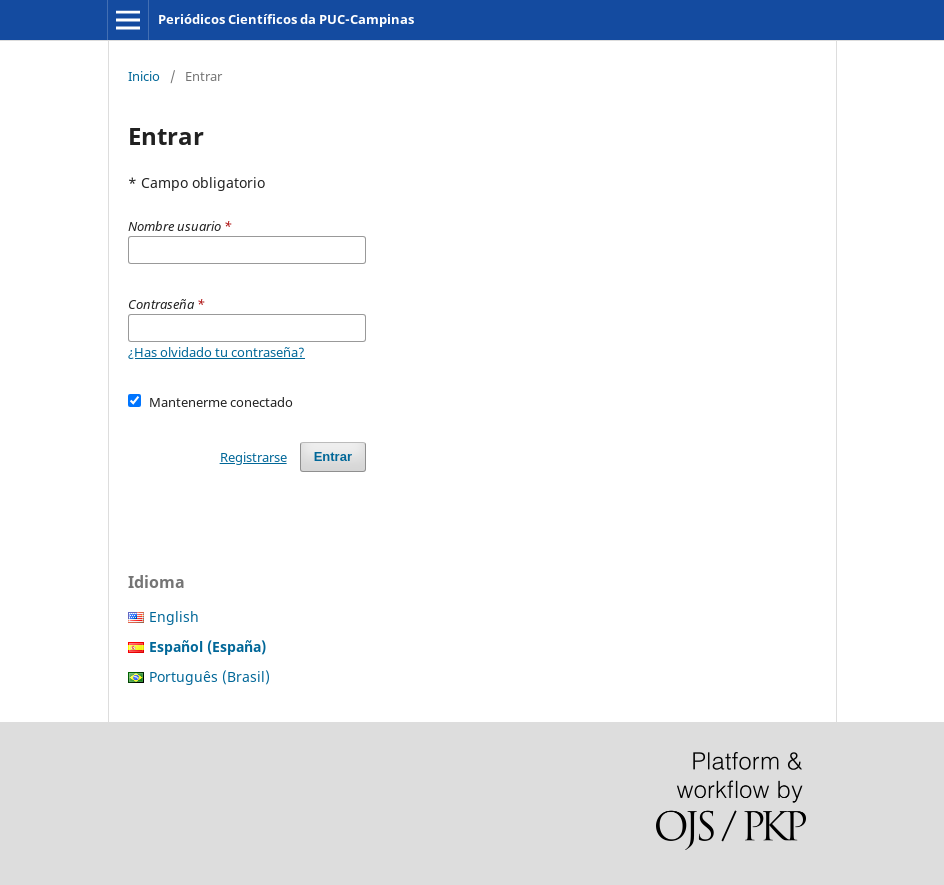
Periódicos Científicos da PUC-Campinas (286, 19)
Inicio (144, 76)
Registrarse (253, 457)
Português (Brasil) (209, 676)
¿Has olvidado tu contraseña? (216, 352)
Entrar (333, 456)
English (174, 616)
